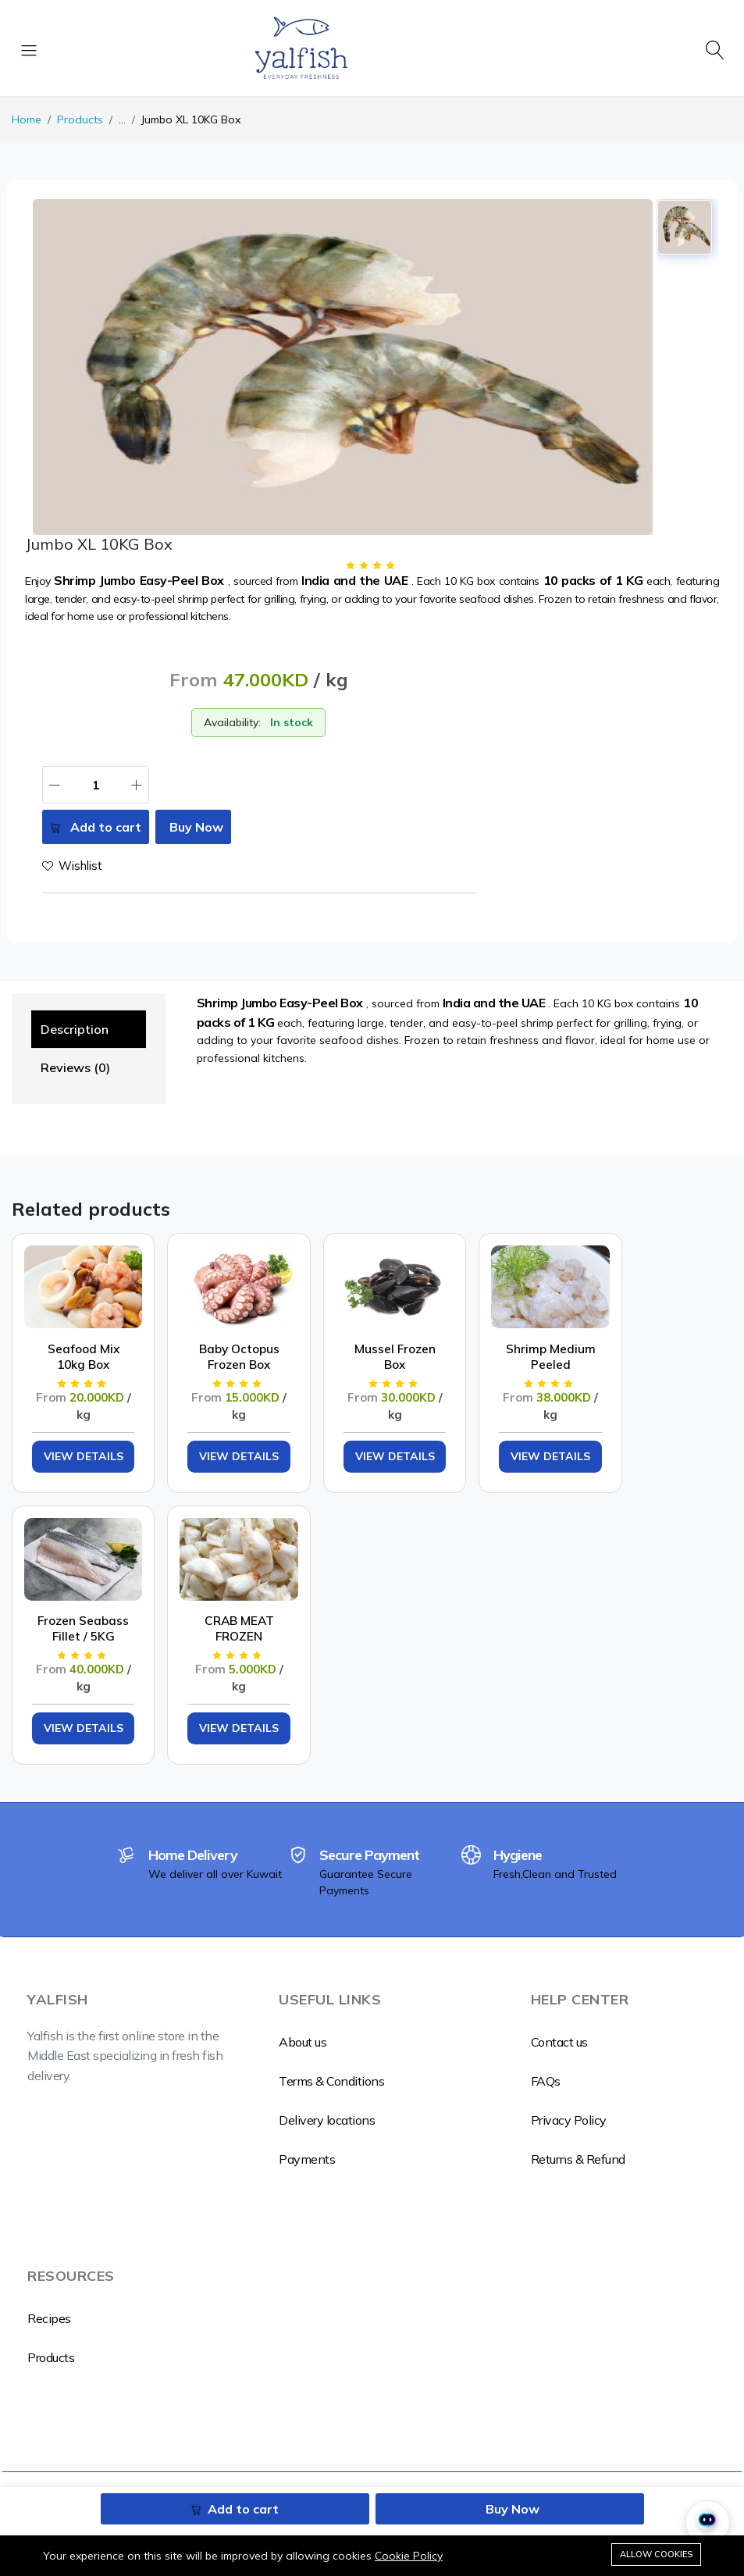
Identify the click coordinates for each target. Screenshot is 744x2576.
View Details (71, 1437)
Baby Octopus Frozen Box (204, 1333)
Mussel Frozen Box (336, 1333)
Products (80, 119)
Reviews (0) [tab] (75, 1067)
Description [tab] (75, 1029)
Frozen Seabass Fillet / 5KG (602, 1333)
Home (26, 119)
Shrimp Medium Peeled (470, 1333)
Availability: (232, 722)
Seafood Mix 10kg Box (71, 1333)
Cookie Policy (409, 2556)
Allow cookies (656, 2554)
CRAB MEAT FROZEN (72, 1582)
